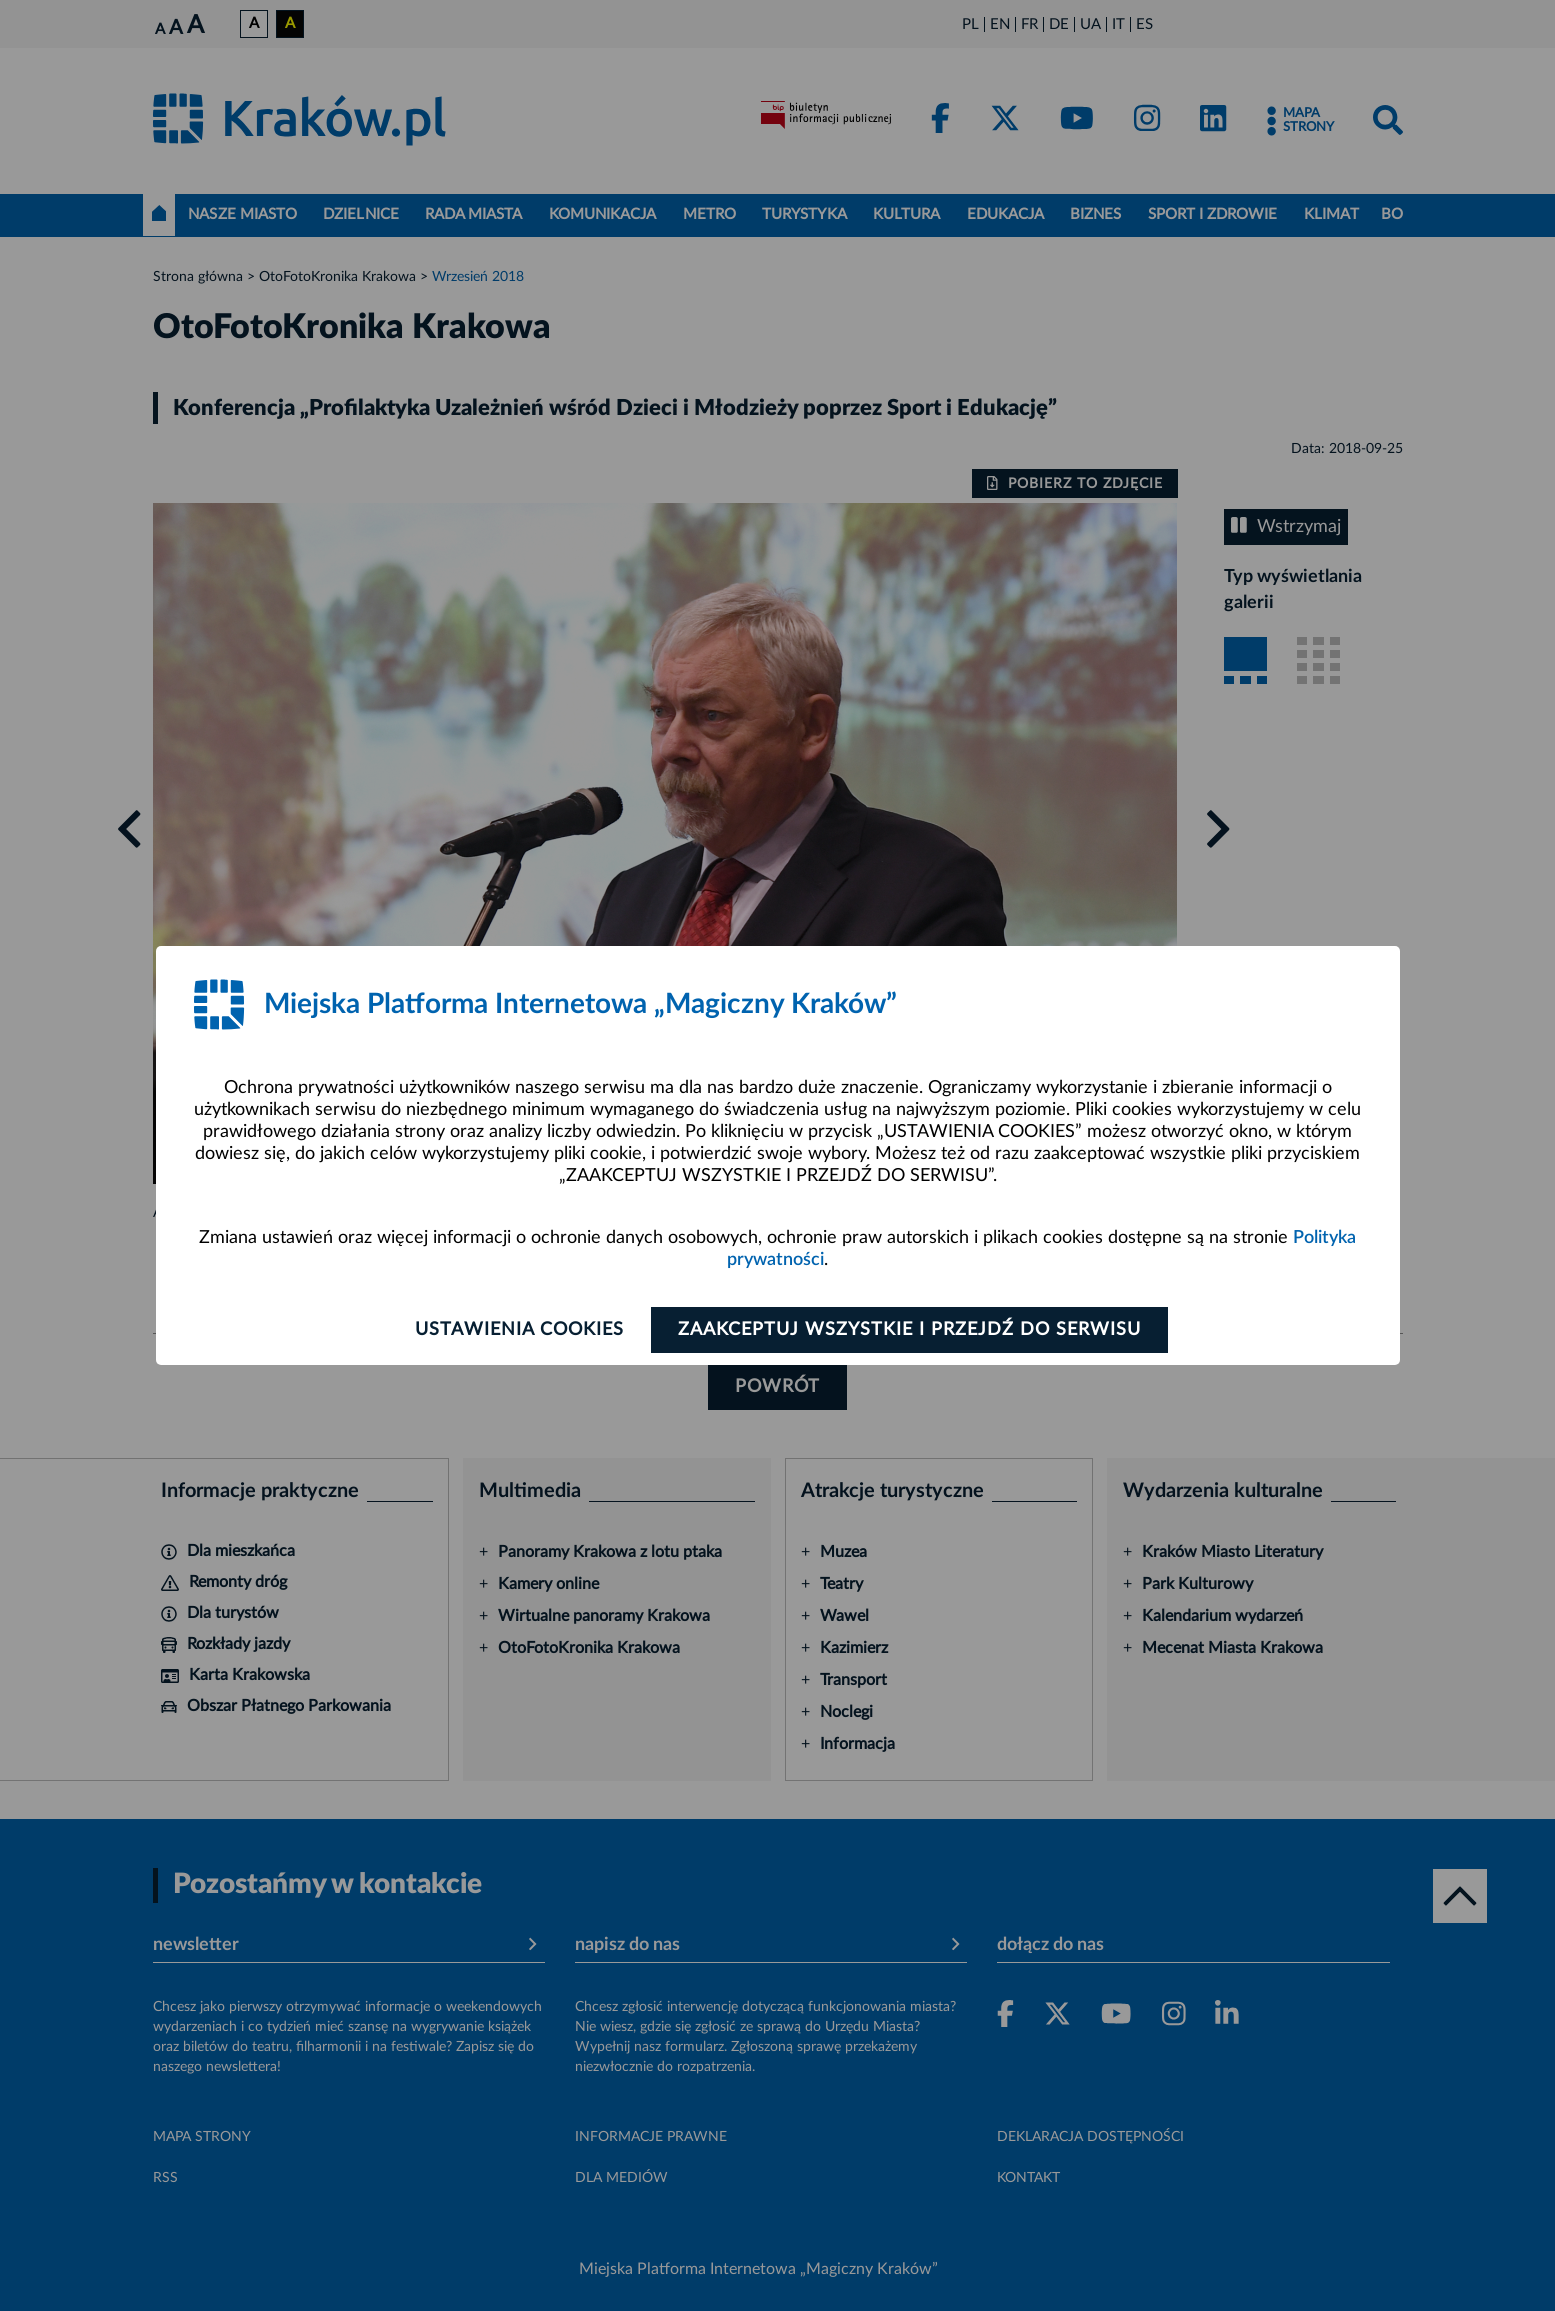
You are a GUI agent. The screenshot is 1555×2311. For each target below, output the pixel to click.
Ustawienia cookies (519, 1330)
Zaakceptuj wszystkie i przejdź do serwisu (909, 1330)
